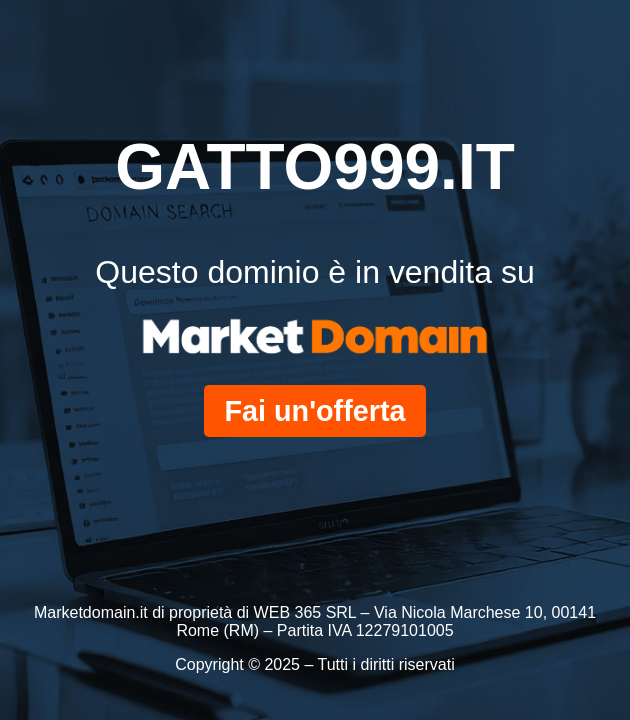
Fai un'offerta (314, 411)
